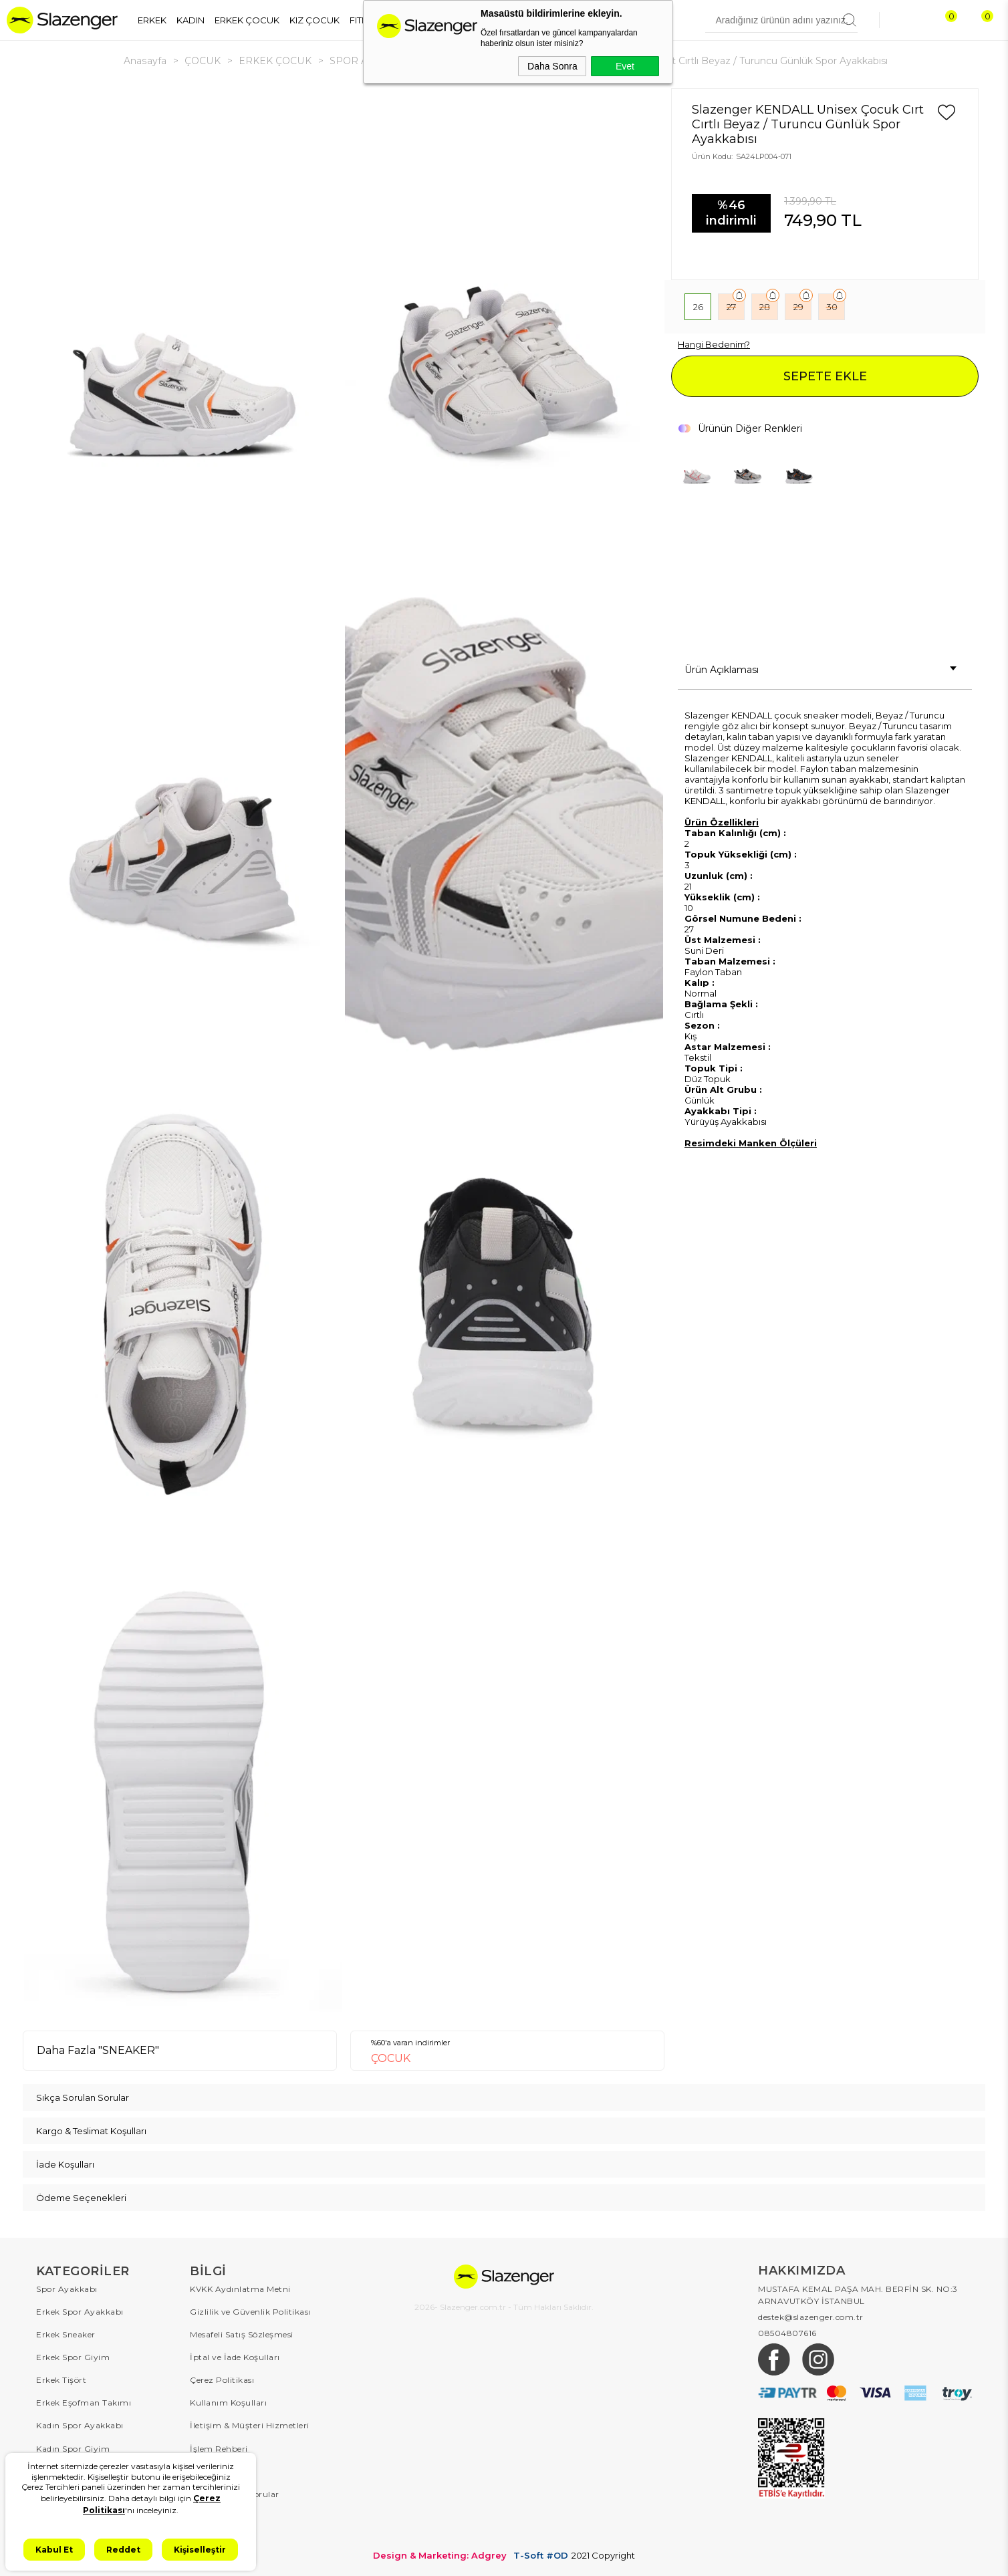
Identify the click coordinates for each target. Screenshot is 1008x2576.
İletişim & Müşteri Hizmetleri (249, 2425)
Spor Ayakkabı (67, 2289)
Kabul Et (54, 2550)
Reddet (123, 2550)
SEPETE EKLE (825, 376)
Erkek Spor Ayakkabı (80, 2312)
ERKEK (152, 20)
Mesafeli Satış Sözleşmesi (241, 2334)
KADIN (190, 20)
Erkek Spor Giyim (73, 2357)
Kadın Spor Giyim (73, 2448)
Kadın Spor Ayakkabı (80, 2425)
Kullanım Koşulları (228, 2403)
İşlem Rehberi (219, 2448)
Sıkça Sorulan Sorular (234, 2493)
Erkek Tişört (61, 2380)
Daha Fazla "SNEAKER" (98, 2050)
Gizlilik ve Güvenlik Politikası (250, 2312)
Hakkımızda (215, 2539)
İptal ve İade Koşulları (235, 2357)
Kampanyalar (218, 2516)
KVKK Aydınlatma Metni (240, 2289)
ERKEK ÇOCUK (247, 20)
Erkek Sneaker (66, 2334)
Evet (625, 66)
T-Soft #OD (540, 2555)
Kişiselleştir (200, 2550)
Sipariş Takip (217, 2471)
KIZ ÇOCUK (314, 20)
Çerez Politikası (222, 2380)
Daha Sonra (552, 66)
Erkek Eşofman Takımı (83, 2403)
